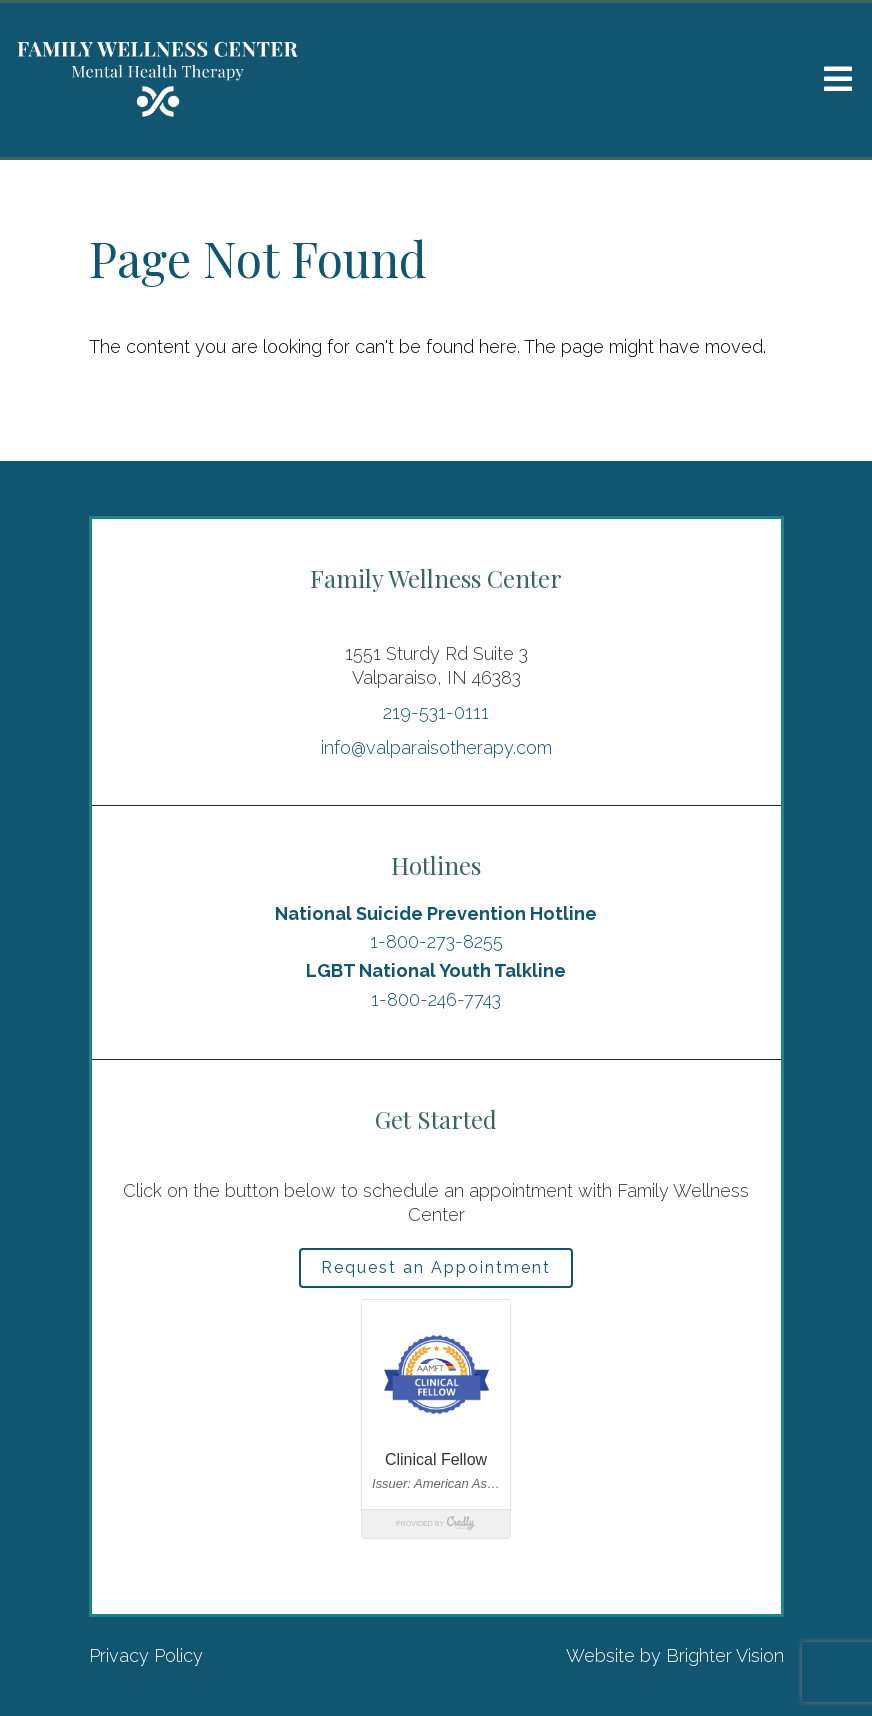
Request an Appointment (436, 1267)
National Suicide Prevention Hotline (436, 913)
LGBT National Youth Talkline (436, 970)
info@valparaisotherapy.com (436, 747)
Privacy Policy (146, 1655)
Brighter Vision (725, 1655)
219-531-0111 (436, 712)
